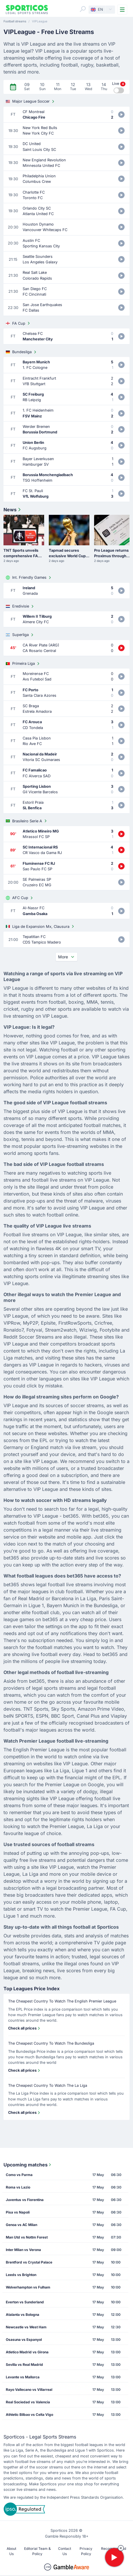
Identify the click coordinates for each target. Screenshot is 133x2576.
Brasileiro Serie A (27, 821)
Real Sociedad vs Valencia (28, 2402)
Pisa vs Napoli (18, 2212)
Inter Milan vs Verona (23, 2250)
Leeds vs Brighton (21, 2275)
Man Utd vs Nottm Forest (27, 2237)
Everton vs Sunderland (25, 2302)
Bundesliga (21, 352)
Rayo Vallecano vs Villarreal (29, 2389)
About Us (11, 2551)
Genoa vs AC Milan (21, 2225)
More (66, 956)
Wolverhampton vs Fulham (28, 2287)
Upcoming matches (27, 2165)
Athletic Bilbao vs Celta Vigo (29, 2414)
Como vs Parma (19, 2175)
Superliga (20, 635)
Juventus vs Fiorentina (25, 2200)
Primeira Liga (23, 663)
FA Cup (18, 323)
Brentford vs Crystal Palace (29, 2262)
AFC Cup (20, 898)
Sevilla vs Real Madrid (24, 2364)
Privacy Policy (86, 2551)
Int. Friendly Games (29, 577)
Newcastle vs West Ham (26, 2327)
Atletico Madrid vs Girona (27, 2352)
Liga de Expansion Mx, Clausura (40, 926)
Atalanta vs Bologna (22, 2314)
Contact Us (64, 2551)
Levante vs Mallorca (22, 2377)
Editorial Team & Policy (37, 2551)
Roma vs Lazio (18, 2187)
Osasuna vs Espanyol (24, 2339)
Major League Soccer (30, 101)
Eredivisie (20, 606)
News (12, 509)
